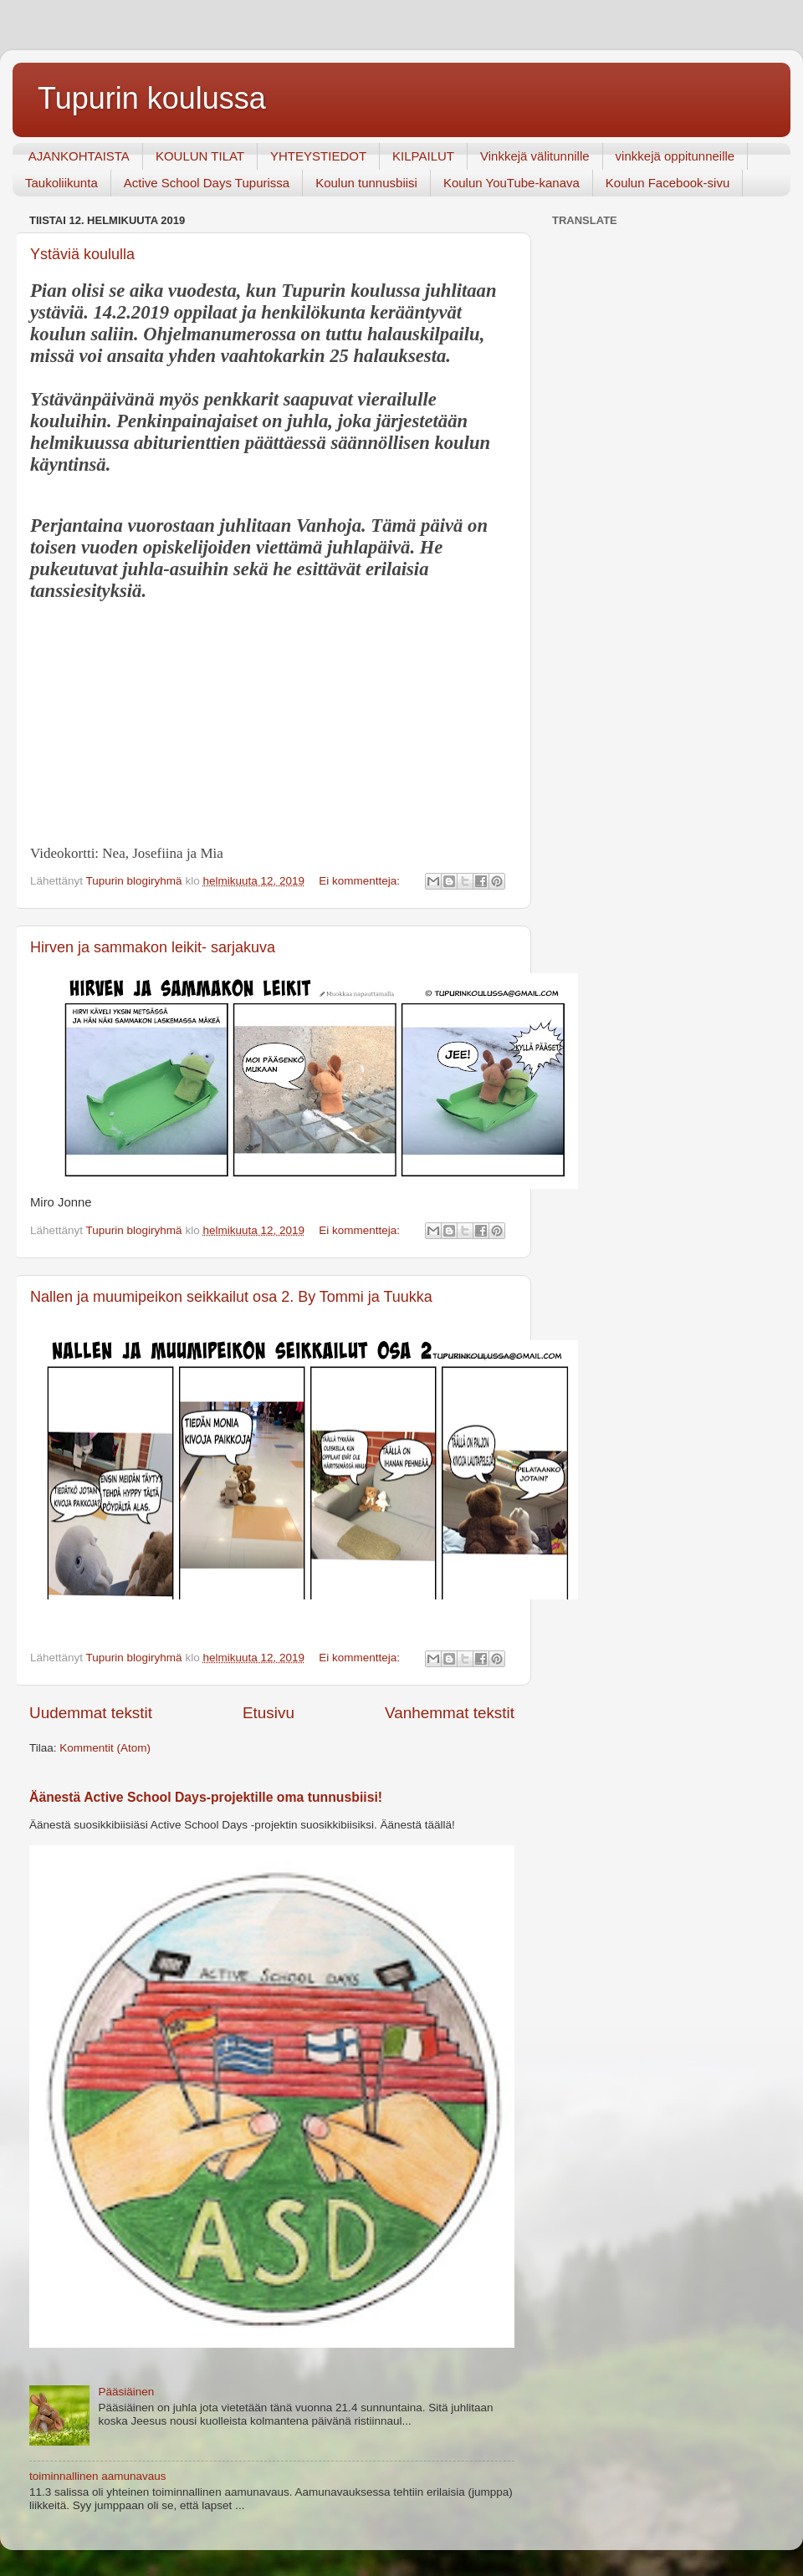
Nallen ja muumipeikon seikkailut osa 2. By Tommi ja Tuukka (231, 1296)
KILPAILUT (423, 156)
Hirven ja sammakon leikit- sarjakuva (152, 947)
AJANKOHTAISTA (79, 156)
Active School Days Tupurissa (206, 183)
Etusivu (268, 1713)
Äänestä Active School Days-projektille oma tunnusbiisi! (205, 1797)
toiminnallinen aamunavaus (97, 2476)
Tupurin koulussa (152, 98)
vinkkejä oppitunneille (675, 156)
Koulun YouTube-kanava (511, 183)
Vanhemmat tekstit (449, 1713)
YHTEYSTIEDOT (318, 156)
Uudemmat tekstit (90, 1713)
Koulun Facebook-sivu (667, 183)
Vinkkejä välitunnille (535, 156)
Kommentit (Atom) (105, 1748)
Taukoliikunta (61, 183)
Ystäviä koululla (82, 254)
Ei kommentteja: (361, 881)
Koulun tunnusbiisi (366, 183)
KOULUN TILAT (200, 156)
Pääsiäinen (126, 2391)
